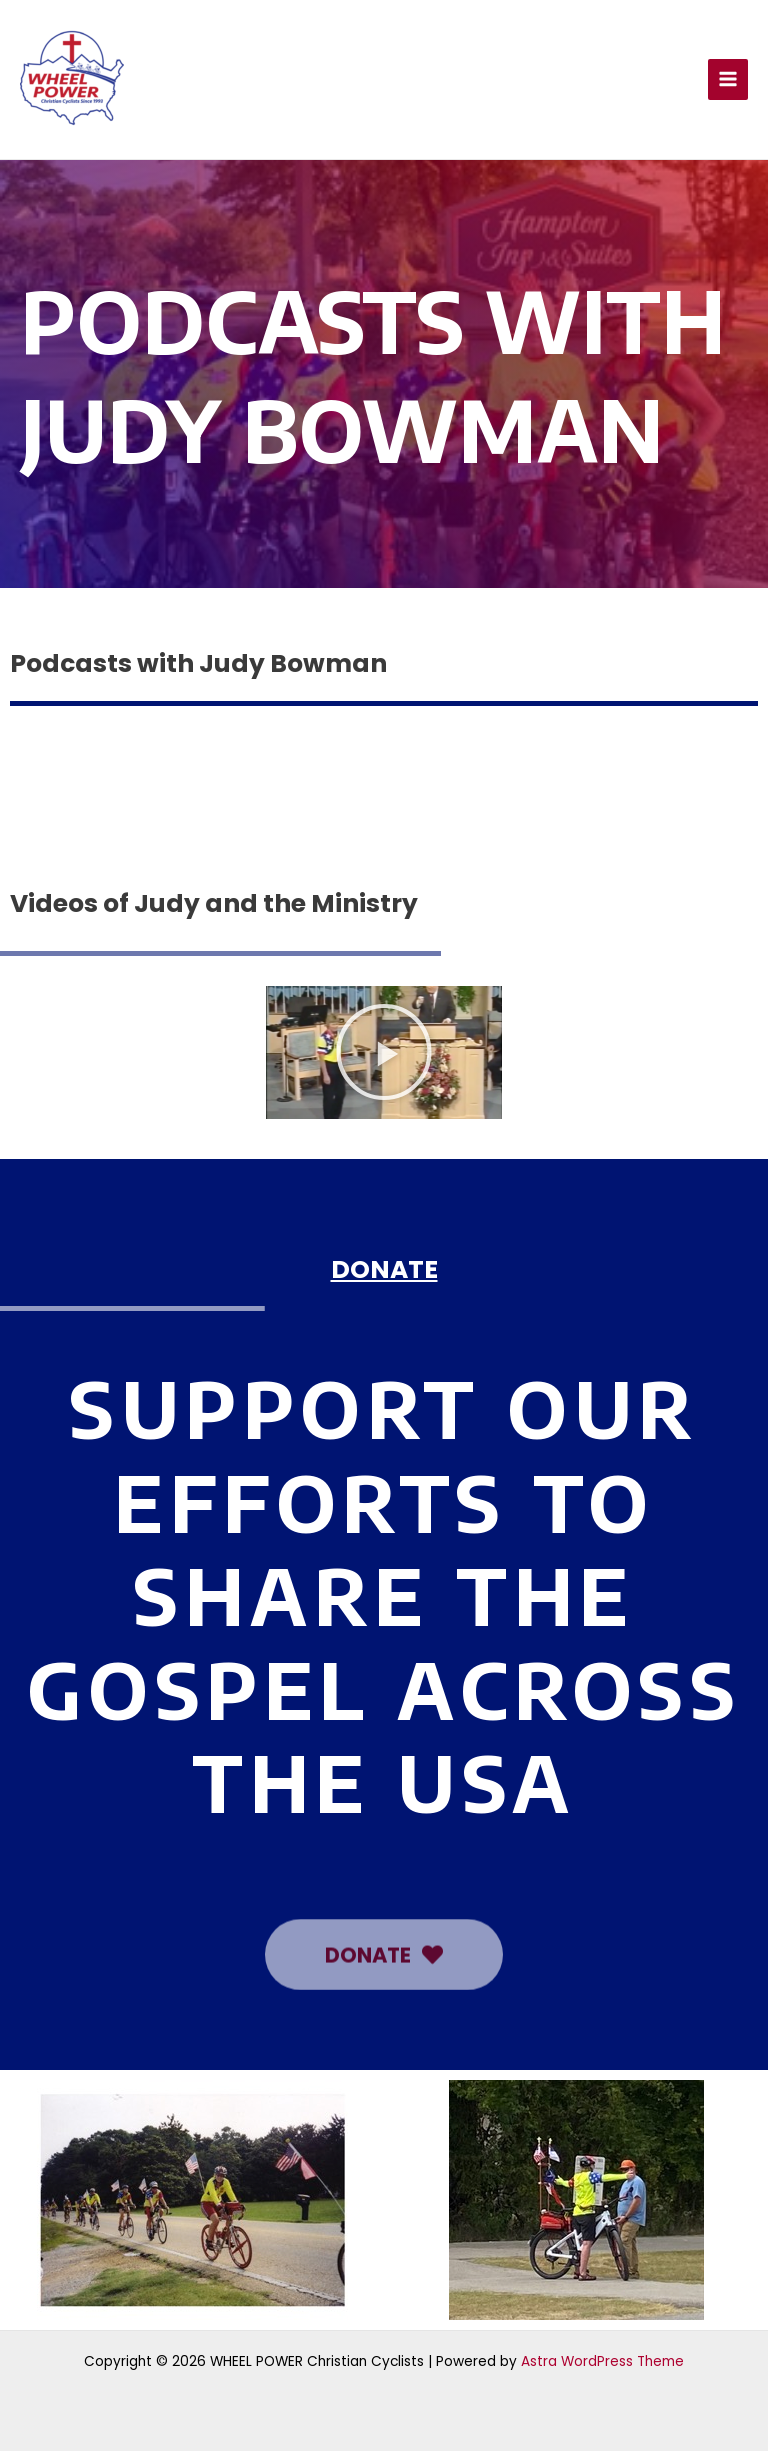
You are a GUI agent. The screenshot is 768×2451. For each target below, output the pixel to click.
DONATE (384, 1269)
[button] (384, 1052)
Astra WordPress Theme (602, 2361)
